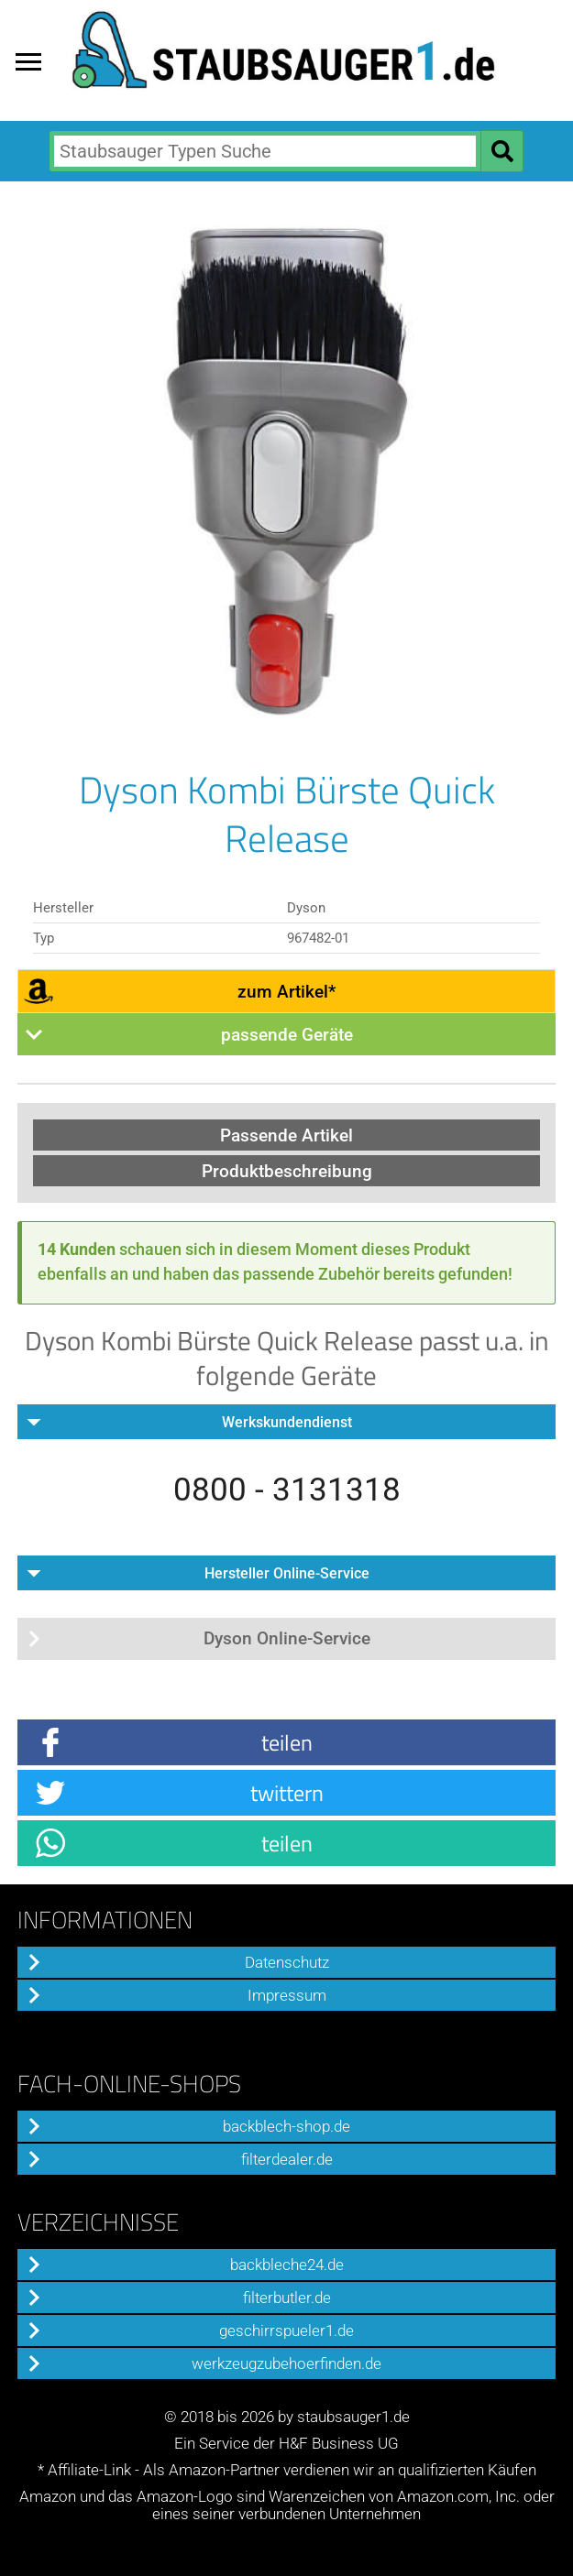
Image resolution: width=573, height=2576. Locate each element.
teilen (287, 1742)
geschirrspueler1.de (286, 2331)
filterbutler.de (287, 2298)
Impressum (287, 1995)
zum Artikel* (286, 991)
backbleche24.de (287, 2265)
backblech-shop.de (286, 2126)
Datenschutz (287, 1962)
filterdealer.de (287, 2159)
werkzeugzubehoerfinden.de (286, 2364)
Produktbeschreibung (287, 1171)
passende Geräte (287, 1034)
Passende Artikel (286, 1135)
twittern (287, 1792)
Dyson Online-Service (287, 1638)
